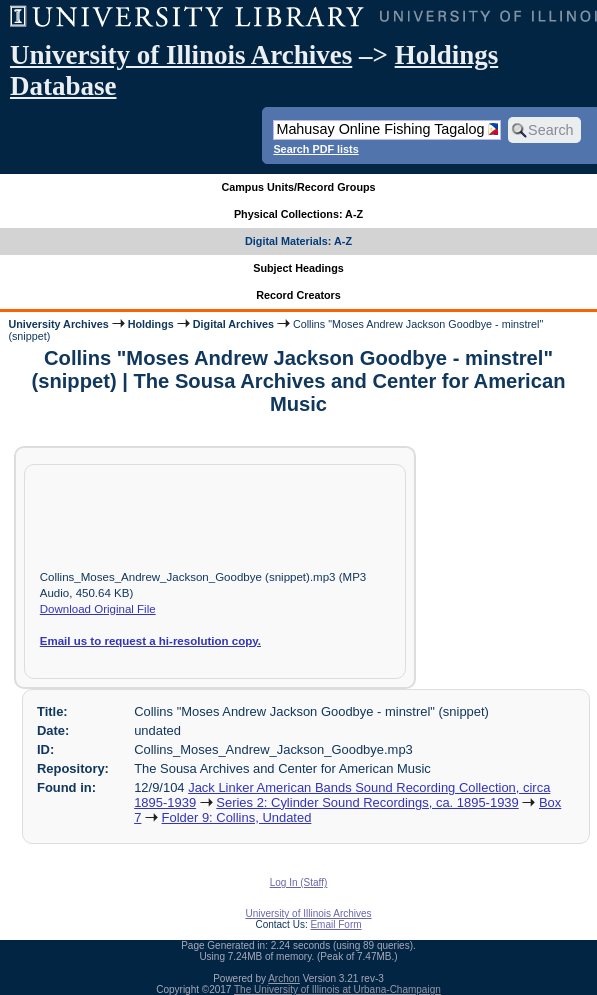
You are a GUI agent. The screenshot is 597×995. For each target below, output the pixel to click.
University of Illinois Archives (181, 55)
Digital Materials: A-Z (298, 241)
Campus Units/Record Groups (298, 187)
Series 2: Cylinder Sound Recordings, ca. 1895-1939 (367, 802)
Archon (284, 978)
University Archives (58, 324)
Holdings (151, 324)
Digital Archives (233, 324)
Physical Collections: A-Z (298, 214)
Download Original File (98, 609)
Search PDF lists (315, 149)
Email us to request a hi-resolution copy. (150, 641)
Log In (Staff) (299, 882)
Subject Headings (298, 268)
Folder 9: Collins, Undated (237, 817)
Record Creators (298, 295)
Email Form (335, 924)
